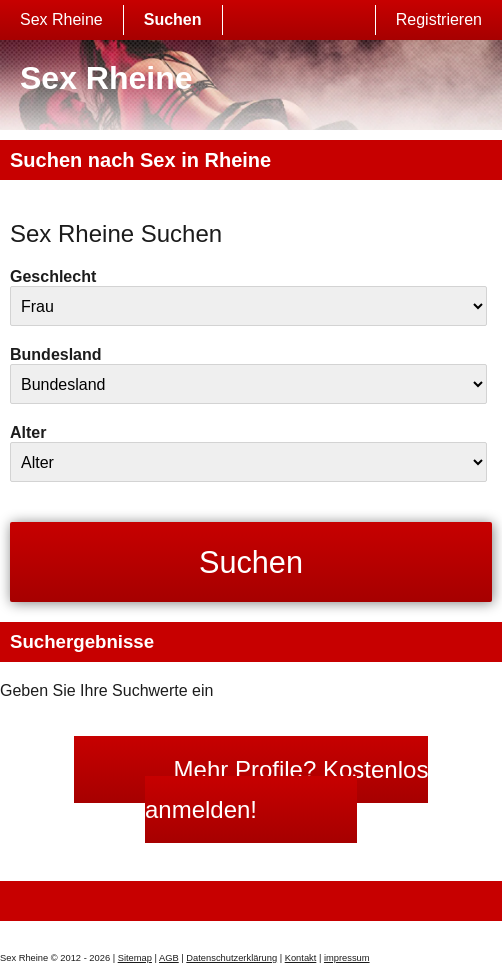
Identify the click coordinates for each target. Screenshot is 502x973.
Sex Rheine (61, 19)
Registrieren (439, 19)
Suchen (173, 19)
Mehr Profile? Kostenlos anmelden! (286, 789)
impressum (347, 958)
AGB (169, 958)
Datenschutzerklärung (231, 958)
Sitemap (135, 958)
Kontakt (301, 958)
